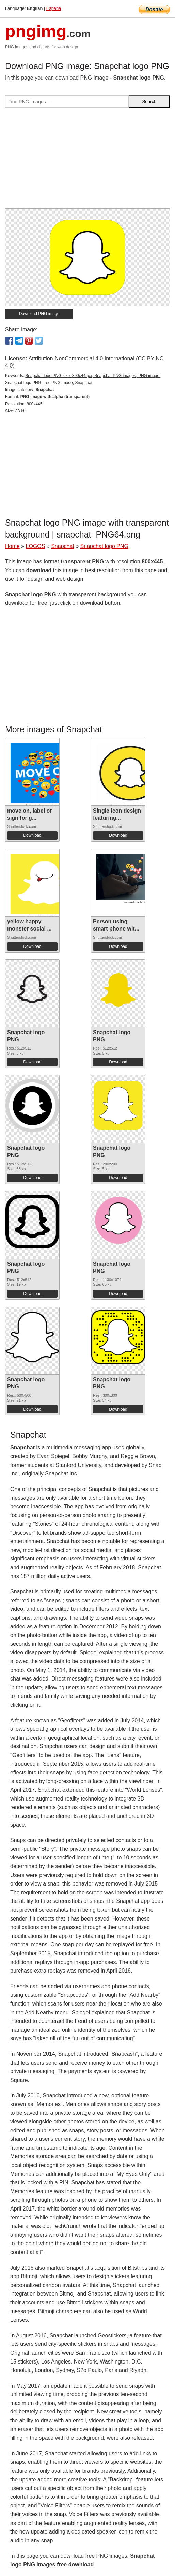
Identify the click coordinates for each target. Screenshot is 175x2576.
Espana (53, 8)
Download (32, 835)
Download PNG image (39, 313)
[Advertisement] (87, 160)
